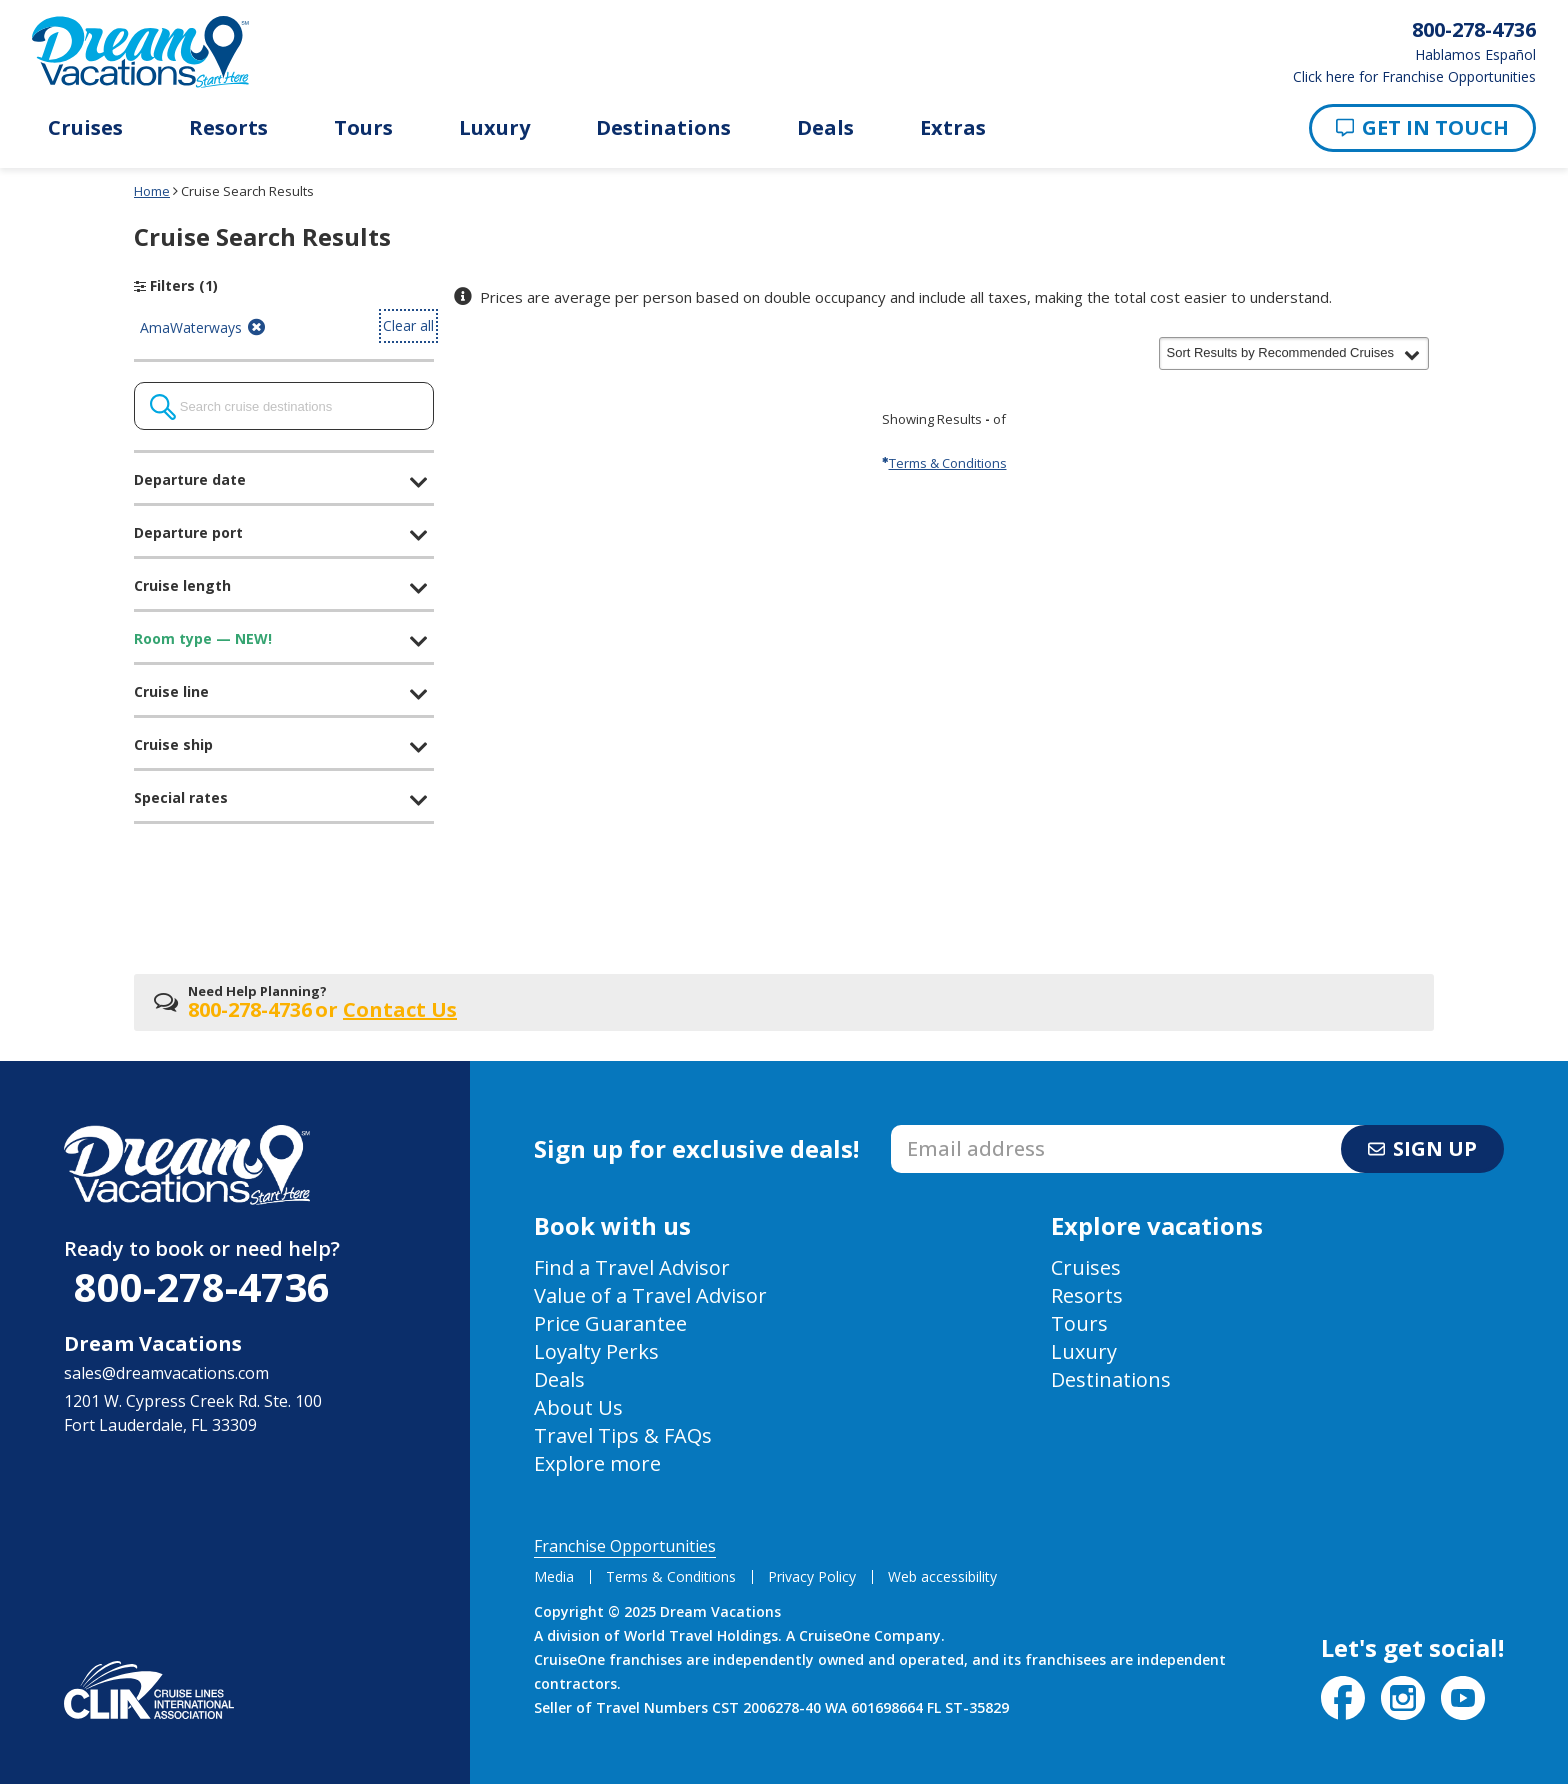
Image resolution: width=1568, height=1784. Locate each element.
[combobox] (284, 406)
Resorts (228, 128)
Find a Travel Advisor (632, 1267)
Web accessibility (942, 1576)
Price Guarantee (610, 1323)
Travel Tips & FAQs (623, 1435)
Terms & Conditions (944, 463)
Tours (363, 128)
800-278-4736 (202, 1286)
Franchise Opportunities (625, 1546)
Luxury (494, 128)
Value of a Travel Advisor (650, 1295)
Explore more (597, 1463)
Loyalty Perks (596, 1351)
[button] (1294, 353)
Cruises (85, 128)
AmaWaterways (204, 328)
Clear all (408, 325)
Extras (953, 128)
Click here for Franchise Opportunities (1414, 77)
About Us (578, 1407)
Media (554, 1576)
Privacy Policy (812, 1576)
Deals (825, 128)
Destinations (663, 128)
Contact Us (400, 1009)
